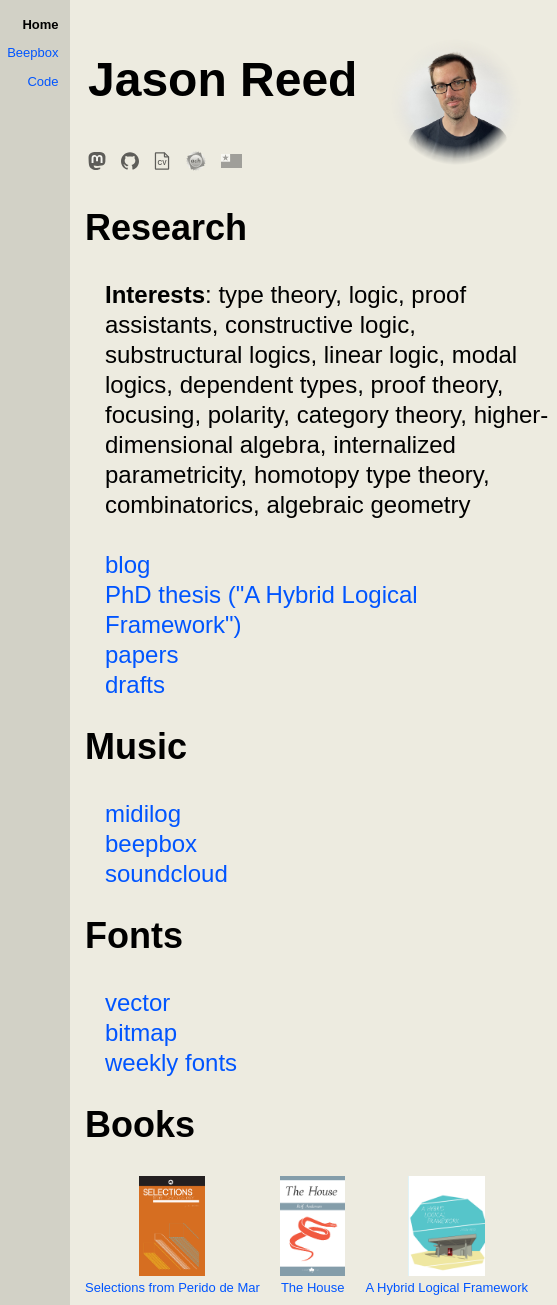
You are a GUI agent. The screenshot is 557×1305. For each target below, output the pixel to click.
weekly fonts (171, 1062)
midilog (143, 813)
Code (42, 81)
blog (127, 564)
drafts (135, 684)
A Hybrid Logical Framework (446, 1235)
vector (137, 1002)
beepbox (151, 843)
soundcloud (166, 873)
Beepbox (32, 52)
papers (141, 654)
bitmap (141, 1032)
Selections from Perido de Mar (172, 1235)
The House (313, 1235)
